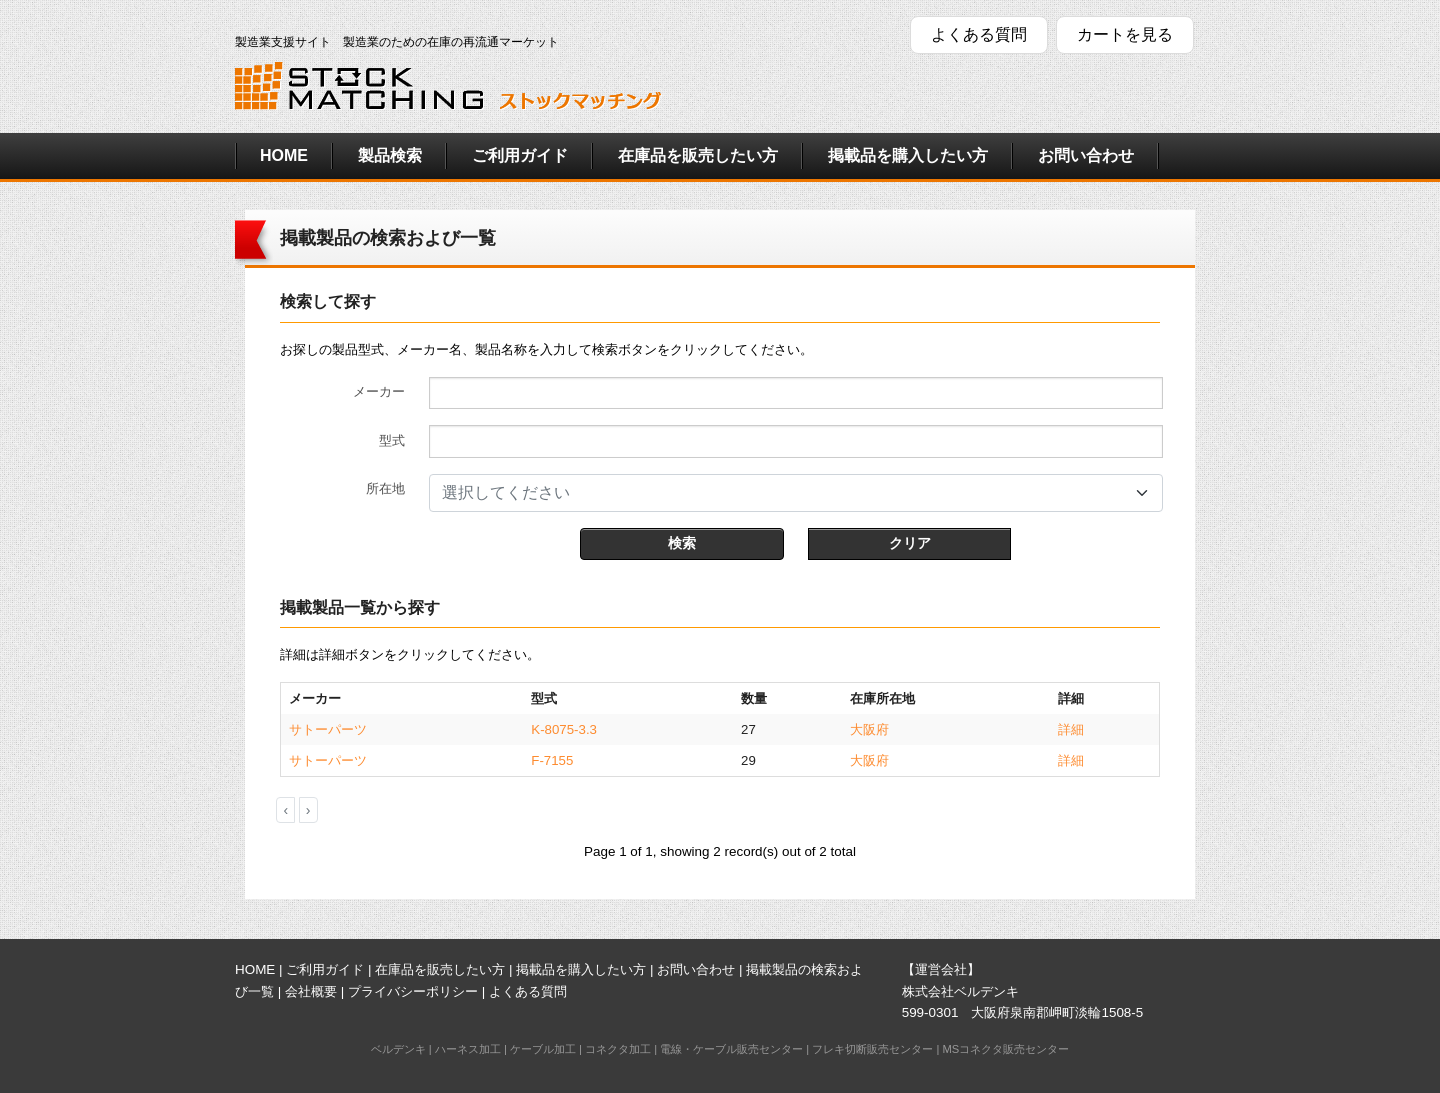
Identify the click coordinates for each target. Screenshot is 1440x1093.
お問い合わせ (1086, 155)
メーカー (379, 391)
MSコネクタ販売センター (1005, 1049)
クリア (910, 543)
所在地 (385, 488)
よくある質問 (979, 34)
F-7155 (552, 760)
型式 (392, 440)
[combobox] (796, 493)
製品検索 (390, 155)
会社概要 (311, 991)
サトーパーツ (328, 729)
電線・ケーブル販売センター (731, 1049)
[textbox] (784, 493)
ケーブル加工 (543, 1049)
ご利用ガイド (520, 155)
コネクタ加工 (618, 1049)
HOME (284, 155)
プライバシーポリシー (413, 991)
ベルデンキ (398, 1049)
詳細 (1071, 729)
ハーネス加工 (468, 1049)
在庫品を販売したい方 (698, 155)
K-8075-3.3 (564, 729)
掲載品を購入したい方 (908, 155)
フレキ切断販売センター (872, 1049)
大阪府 (869, 729)
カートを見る (1125, 34)
